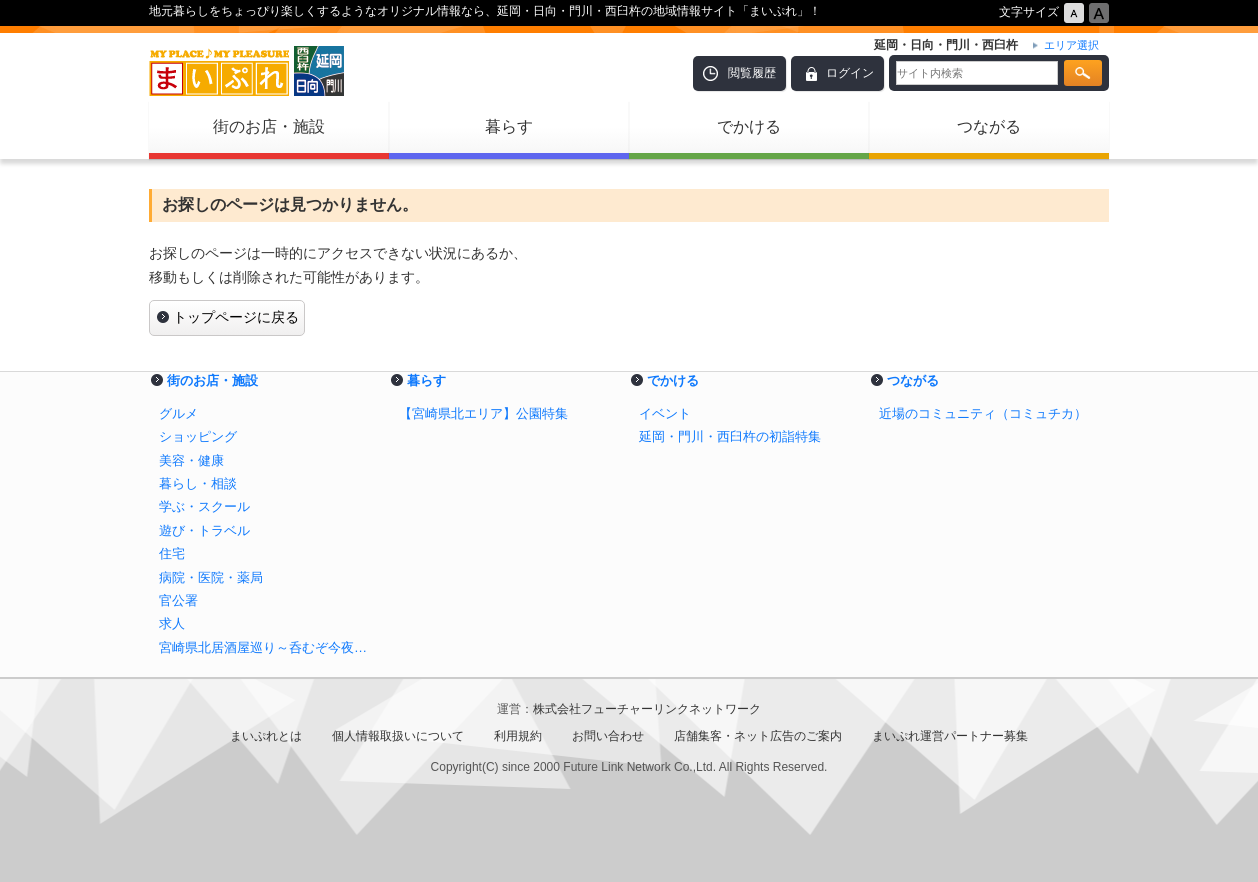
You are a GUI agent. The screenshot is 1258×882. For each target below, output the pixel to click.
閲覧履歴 (752, 73)
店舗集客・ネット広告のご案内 (758, 736)
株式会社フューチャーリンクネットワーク (647, 709)
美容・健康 (191, 460)
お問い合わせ (608, 736)
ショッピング (198, 436)
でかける (749, 126)
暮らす (509, 126)
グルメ (178, 413)
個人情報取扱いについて (398, 736)
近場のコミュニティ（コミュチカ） (983, 413)
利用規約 (518, 736)
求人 (172, 623)
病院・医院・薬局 (211, 577)
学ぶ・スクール (204, 506)
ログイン (850, 73)
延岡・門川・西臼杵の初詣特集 (730, 436)
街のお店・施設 (269, 126)
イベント (665, 413)
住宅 (172, 553)
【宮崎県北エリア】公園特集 (483, 413)
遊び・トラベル (204, 530)
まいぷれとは (266, 736)
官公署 (178, 600)
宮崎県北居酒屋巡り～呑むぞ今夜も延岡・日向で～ (269, 647)
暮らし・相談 (198, 483)
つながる (989, 126)
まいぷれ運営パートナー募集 (950, 736)
